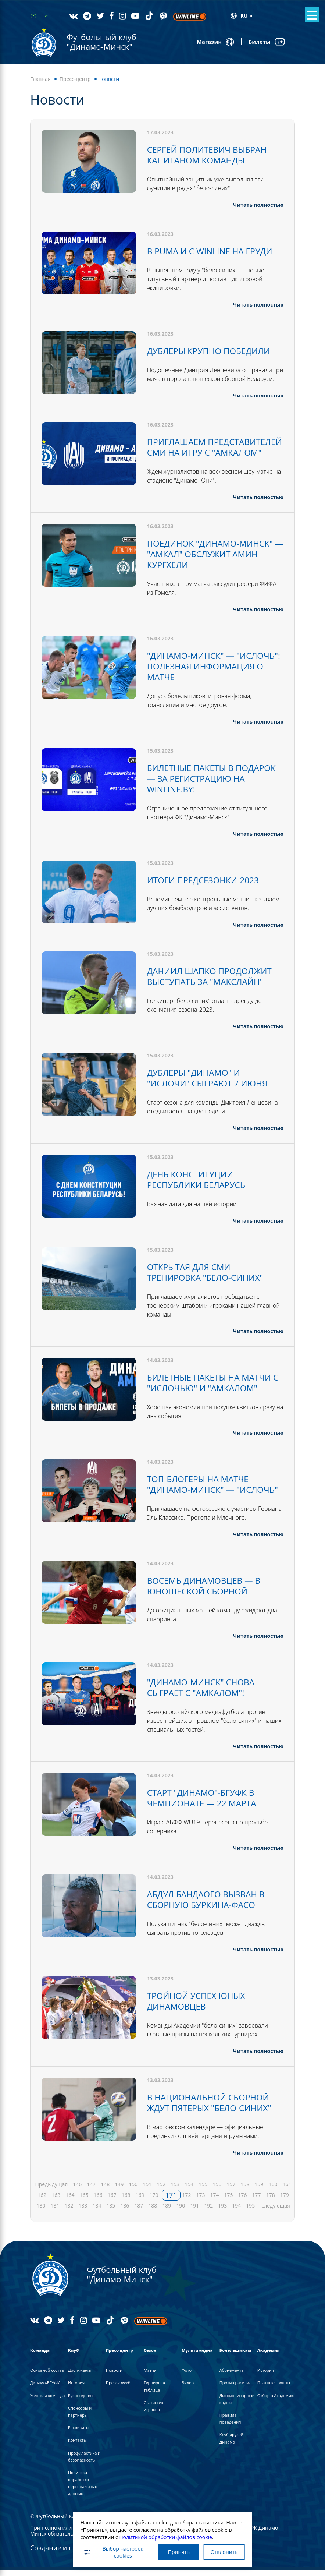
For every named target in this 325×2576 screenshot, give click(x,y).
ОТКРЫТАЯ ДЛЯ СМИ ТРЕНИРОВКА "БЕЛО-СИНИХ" (208, 1274)
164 (69, 2200)
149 (119, 2190)
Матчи (150, 2376)
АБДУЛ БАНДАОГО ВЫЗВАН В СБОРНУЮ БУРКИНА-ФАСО (209, 1907)
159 (258, 2190)
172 (186, 2200)
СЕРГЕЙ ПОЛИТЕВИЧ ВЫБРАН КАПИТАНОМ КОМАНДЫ (210, 154)
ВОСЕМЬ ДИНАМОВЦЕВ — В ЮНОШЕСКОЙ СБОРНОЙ (207, 1595)
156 (217, 2190)
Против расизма (235, 2388)
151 (147, 2190)
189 (166, 2211)
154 (189, 2190)
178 (270, 2200)
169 (139, 2200)
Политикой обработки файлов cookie (162, 2534)
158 (244, 2190)
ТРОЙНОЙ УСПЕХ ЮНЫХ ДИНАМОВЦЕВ (199, 2008)
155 (203, 2190)
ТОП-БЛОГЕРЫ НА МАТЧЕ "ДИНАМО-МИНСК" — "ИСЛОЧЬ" (201, 1489)
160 (272, 2190)
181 (54, 2211)
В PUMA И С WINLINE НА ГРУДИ (213, 250)
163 (55, 2200)
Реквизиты (78, 2433)
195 (250, 2211)
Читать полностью (258, 204)
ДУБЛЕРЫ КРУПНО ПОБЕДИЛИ (212, 349)
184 (96, 2211)
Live (45, 15)
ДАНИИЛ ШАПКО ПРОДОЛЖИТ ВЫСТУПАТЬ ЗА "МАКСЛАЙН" (213, 980)
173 (200, 2200)
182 (68, 2211)
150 (133, 2190)
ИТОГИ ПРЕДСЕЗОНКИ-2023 (206, 885)
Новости (114, 2376)
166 (97, 2200)
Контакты (77, 2446)
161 (286, 2190)
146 (77, 2190)
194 (236, 2211)
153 (175, 2190)
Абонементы (231, 2376)
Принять (177, 2550)
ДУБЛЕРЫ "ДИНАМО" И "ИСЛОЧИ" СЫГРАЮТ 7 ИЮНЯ (211, 1081)
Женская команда (47, 2401)
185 (110, 2211)
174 (214, 2200)
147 (91, 2190)
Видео (188, 2388)
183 (82, 2211)
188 (152, 2211)
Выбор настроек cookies (110, 2551)
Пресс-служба (119, 2388)
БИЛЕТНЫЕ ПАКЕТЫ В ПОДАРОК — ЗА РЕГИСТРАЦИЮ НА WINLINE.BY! (214, 783)
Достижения (80, 2376)
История (76, 2388)
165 (83, 2200)
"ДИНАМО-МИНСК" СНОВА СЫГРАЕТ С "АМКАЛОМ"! (204, 1696)
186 (124, 2211)
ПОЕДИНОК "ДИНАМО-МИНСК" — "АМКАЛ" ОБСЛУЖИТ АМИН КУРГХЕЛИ (214, 561)
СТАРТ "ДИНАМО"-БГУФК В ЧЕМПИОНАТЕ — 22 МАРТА (205, 1806)
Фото (187, 2376)
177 (256, 2200)
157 (230, 2190)
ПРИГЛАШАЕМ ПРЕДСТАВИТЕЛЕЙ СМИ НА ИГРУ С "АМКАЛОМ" (204, 450)
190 (180, 2211)
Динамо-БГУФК (45, 2388)
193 (222, 2211)
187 (138, 2211)
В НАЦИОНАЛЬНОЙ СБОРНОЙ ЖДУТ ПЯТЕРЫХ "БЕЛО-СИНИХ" (213, 2109)
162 (42, 2200)
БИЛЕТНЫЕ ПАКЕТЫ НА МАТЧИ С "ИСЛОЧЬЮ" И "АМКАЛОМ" (213, 1383)
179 (284, 2200)
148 (105, 2190)
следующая (276, 2211)
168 (125, 2200)
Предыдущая (51, 2190)
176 (242, 2200)
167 (111, 2200)
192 (208, 2211)
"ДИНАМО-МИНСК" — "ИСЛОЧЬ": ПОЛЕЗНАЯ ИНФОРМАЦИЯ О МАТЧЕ (200, 672)
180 (40, 2211)
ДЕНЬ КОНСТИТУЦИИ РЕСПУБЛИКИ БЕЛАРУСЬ (199, 1182)
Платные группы (273, 2388)
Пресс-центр (75, 78)
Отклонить (225, 2550)
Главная (40, 78)
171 (171, 2201)
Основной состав (47, 2376)
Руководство (80, 2401)
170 (153, 2200)
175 (228, 2200)
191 (194, 2211)
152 (161, 2190)
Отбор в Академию (275, 2401)
